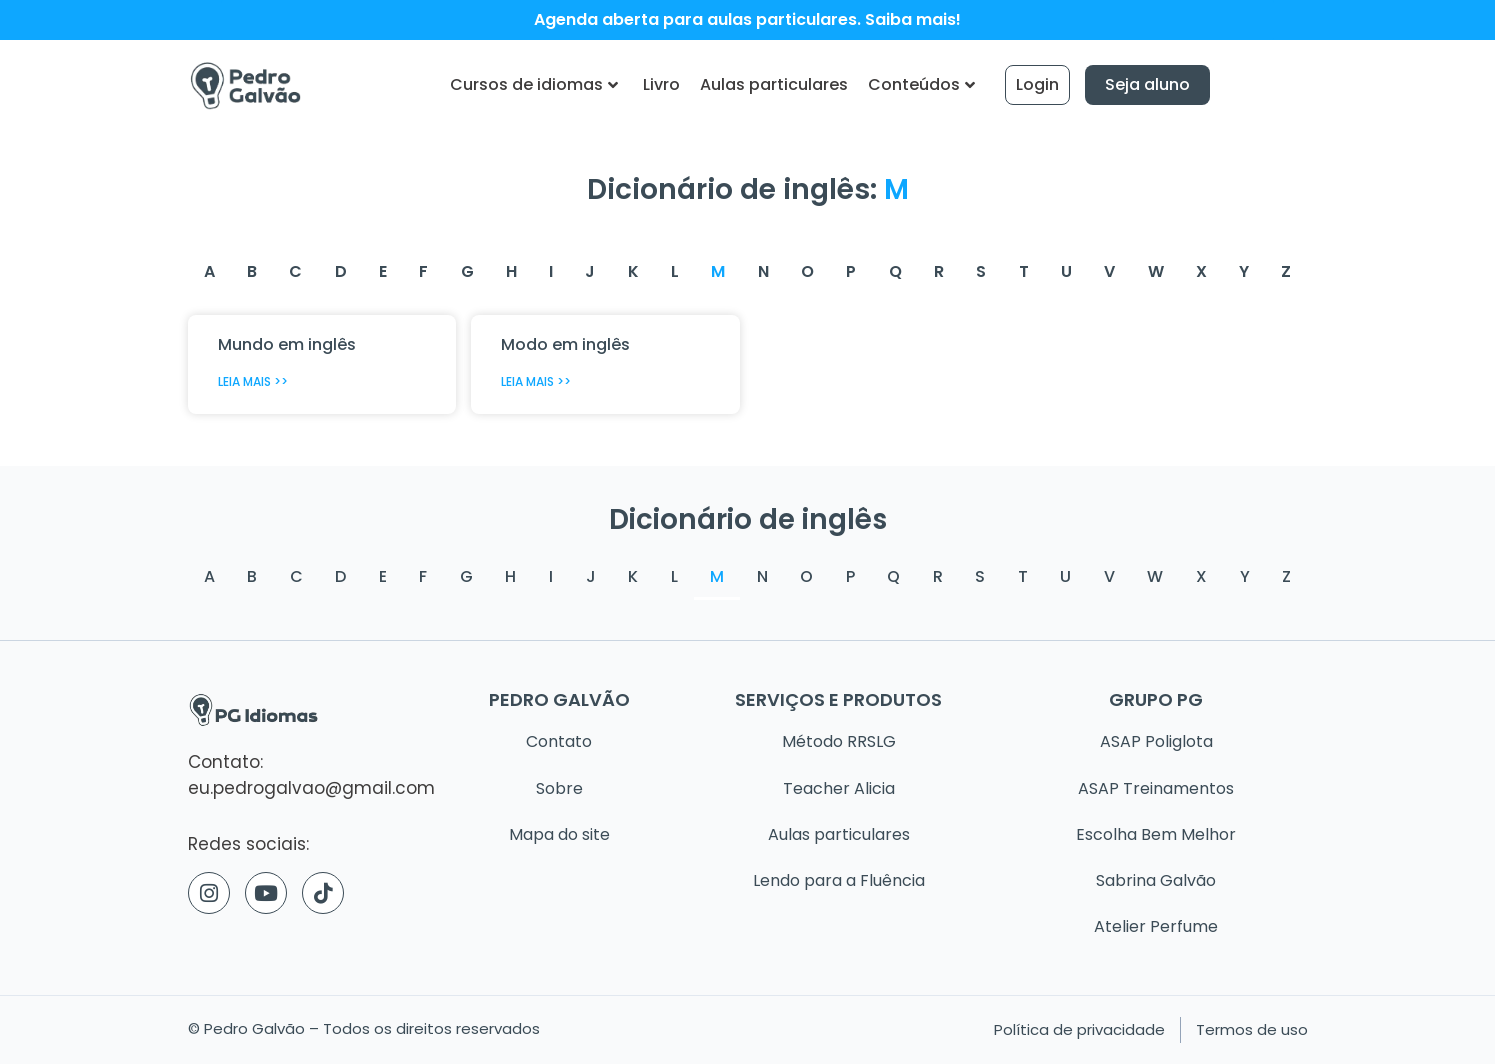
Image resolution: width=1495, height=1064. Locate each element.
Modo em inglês (565, 344)
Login (1037, 84)
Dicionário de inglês (747, 518)
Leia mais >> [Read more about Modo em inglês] (536, 381)
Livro (661, 84)
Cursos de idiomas (534, 84)
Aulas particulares (774, 84)
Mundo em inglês (287, 344)
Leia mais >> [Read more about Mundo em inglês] (253, 381)
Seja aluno (1147, 84)
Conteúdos (921, 84)
